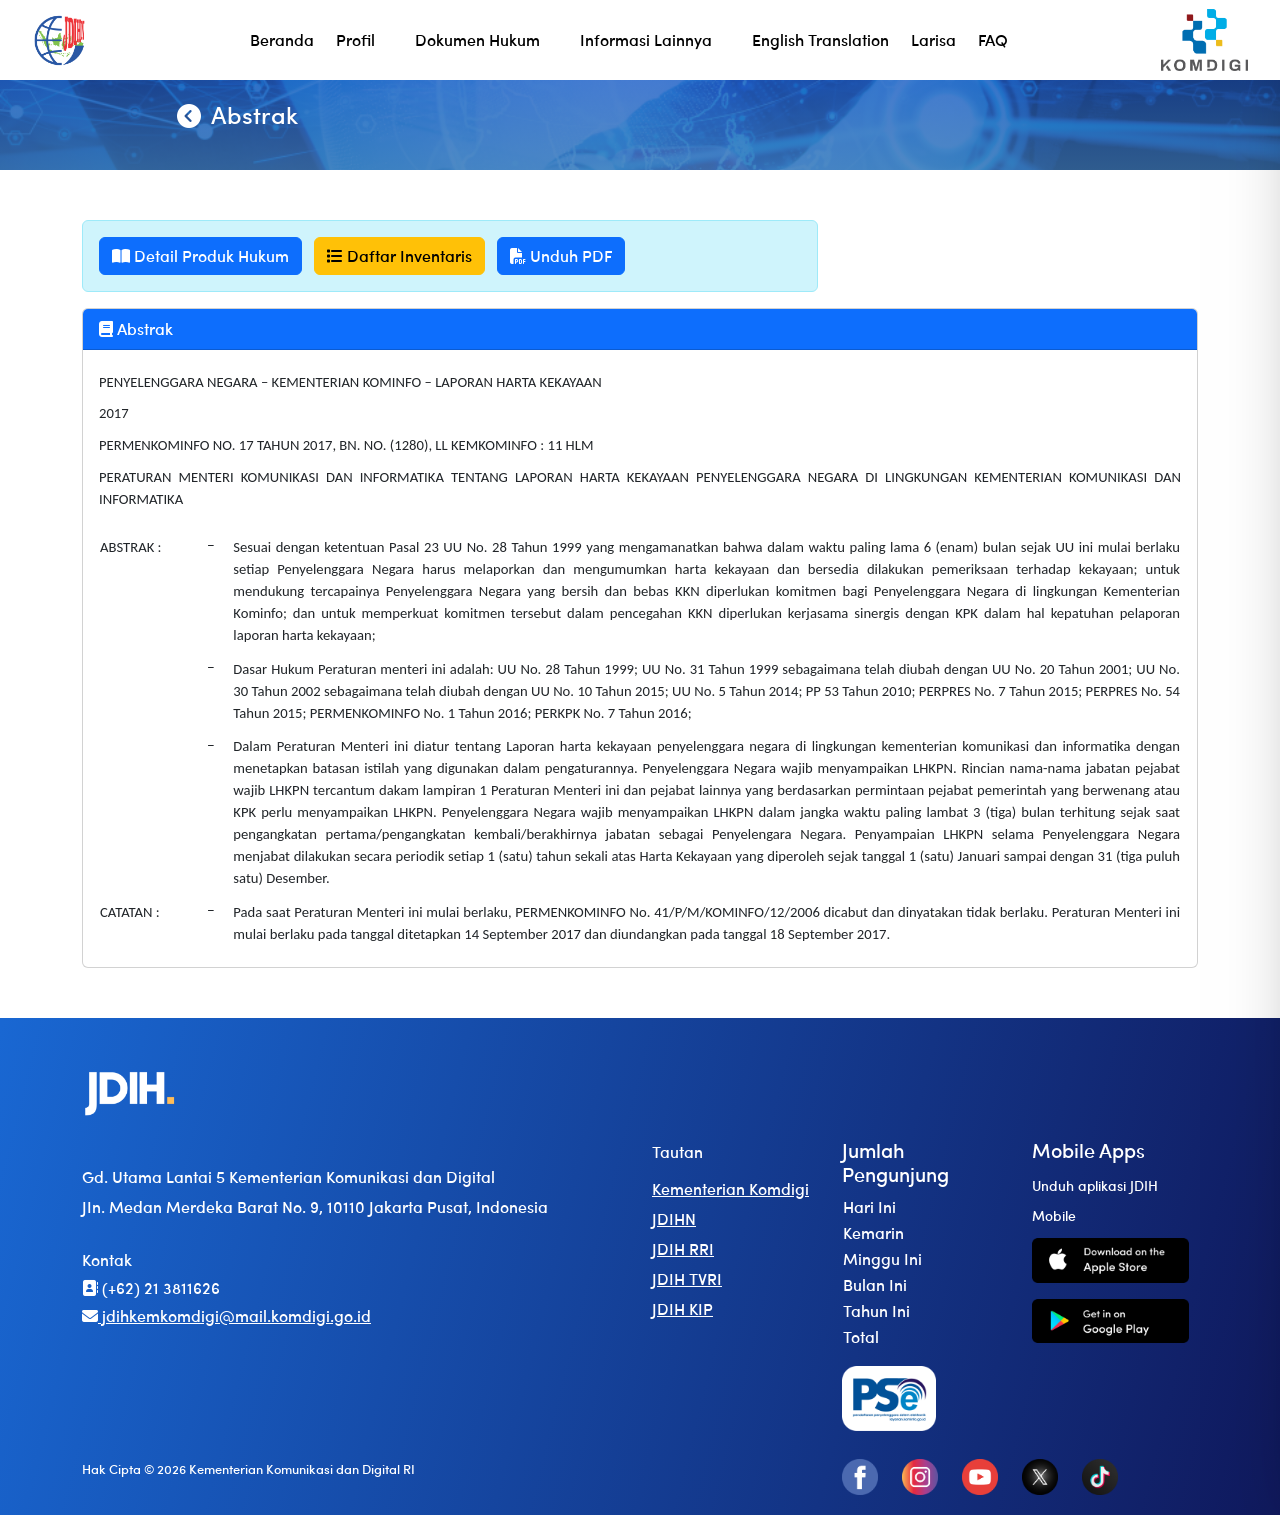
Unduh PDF (561, 255)
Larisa (933, 39)
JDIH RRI (683, 1248)
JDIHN (674, 1218)
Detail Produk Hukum (200, 255)
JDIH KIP (682, 1308)
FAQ (993, 39)
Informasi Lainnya (646, 39)
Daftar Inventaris (399, 255)
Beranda (282, 39)
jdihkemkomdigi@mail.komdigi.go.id (226, 1315)
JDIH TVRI (687, 1278)
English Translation (820, 39)
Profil (355, 39)
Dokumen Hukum (477, 39)
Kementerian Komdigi (730, 1188)
